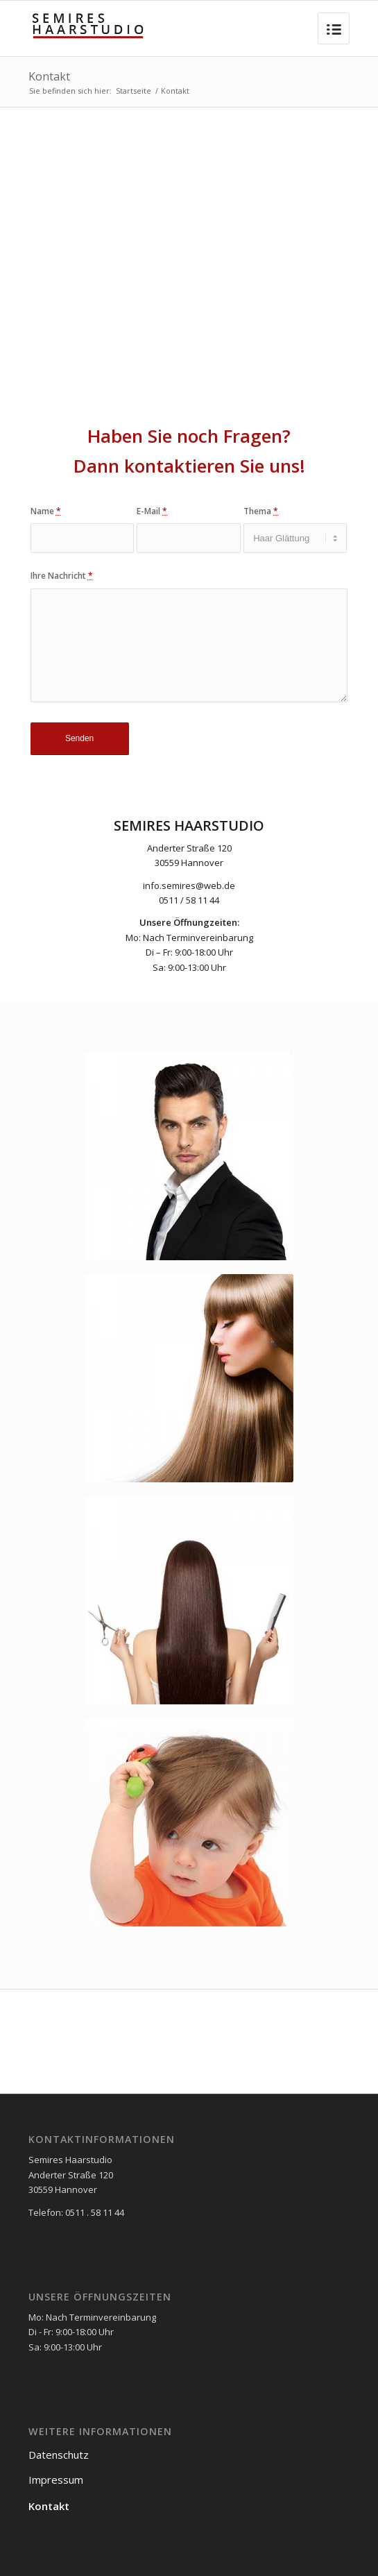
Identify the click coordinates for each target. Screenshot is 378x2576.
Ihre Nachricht (62, 576)
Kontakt (49, 76)
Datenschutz (58, 2454)
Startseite (133, 90)
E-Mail (152, 511)
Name (46, 511)
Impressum (55, 2479)
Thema (260, 511)
